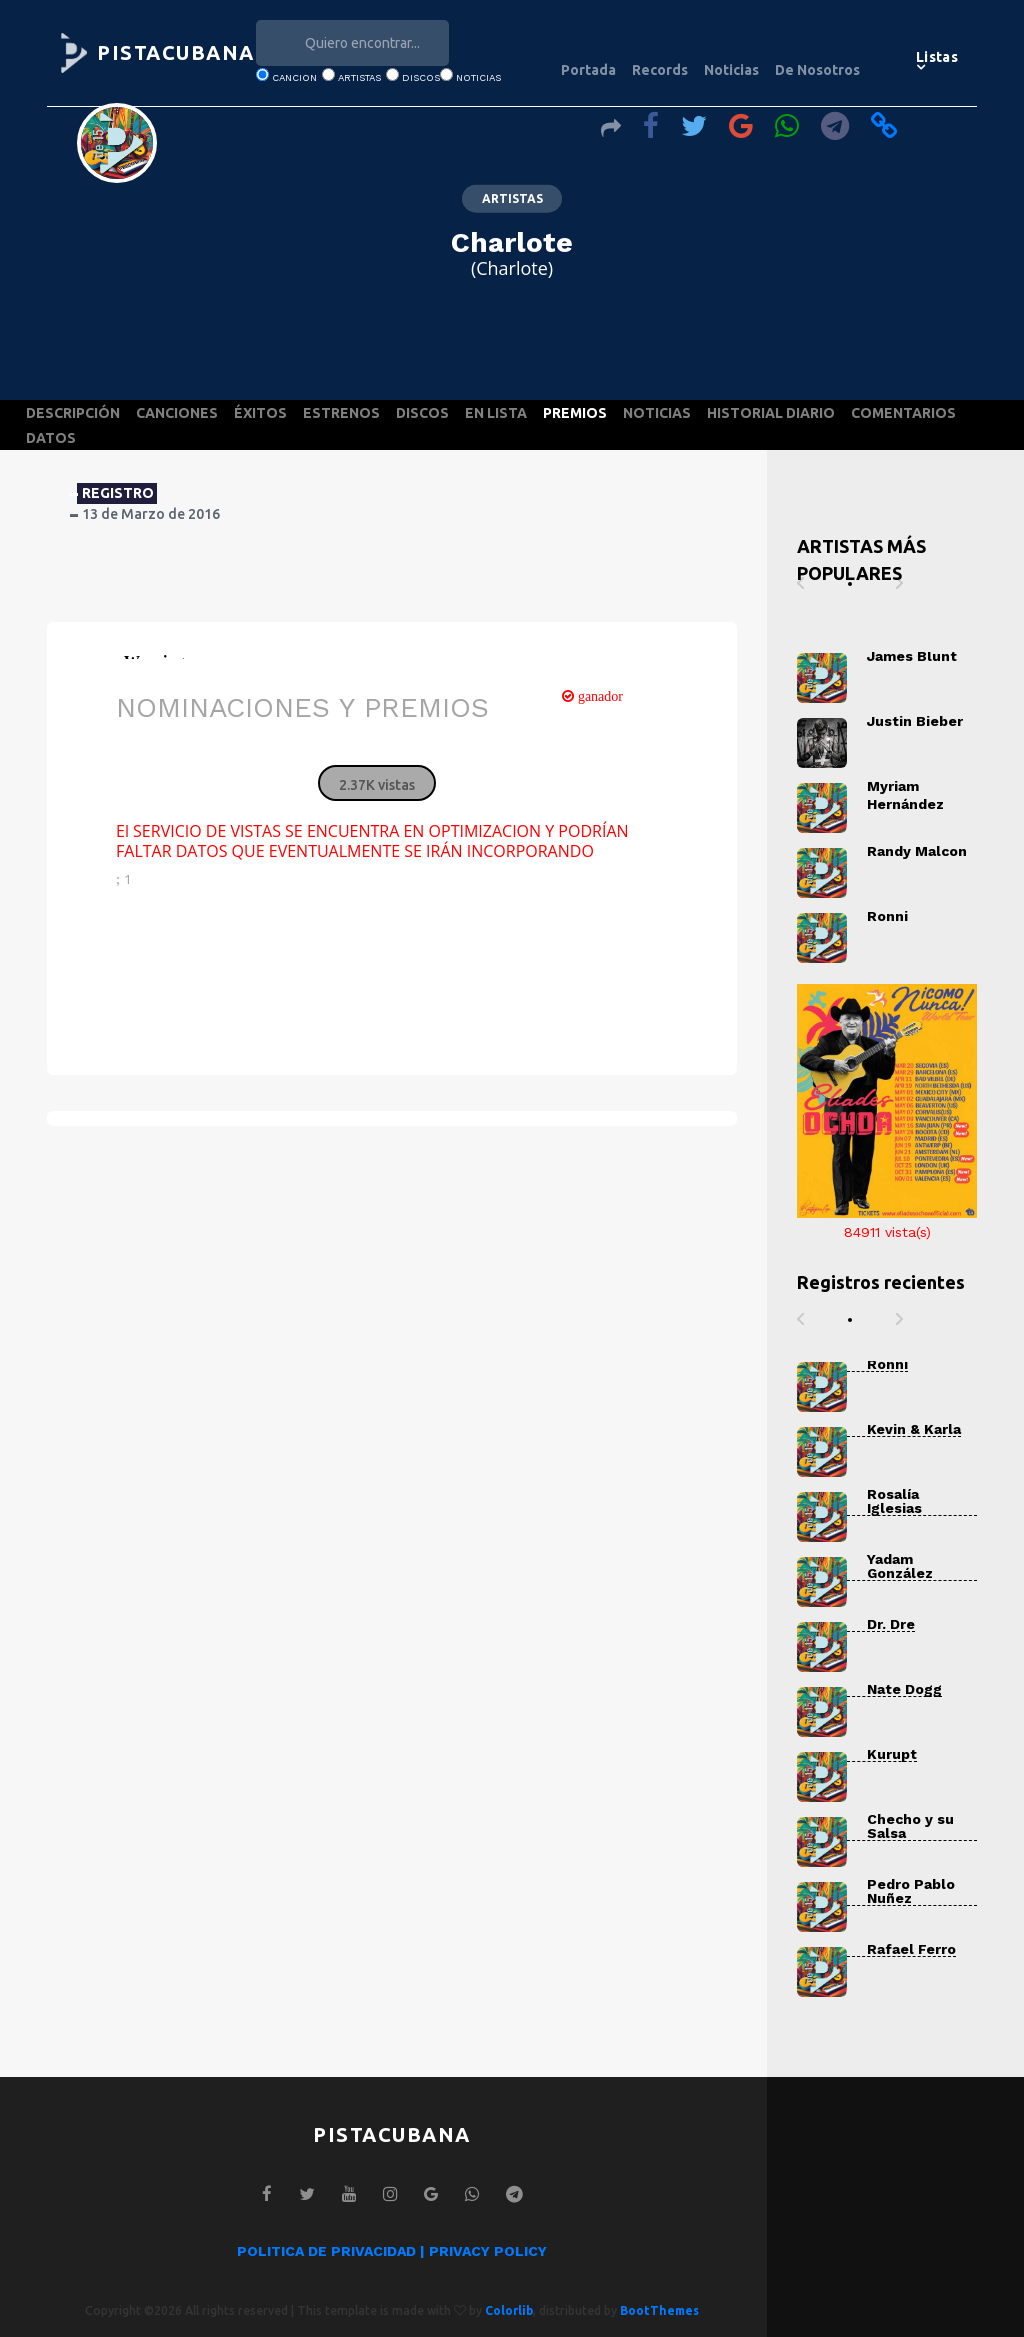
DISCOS (422, 413)
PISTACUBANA (176, 52)
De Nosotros (817, 70)
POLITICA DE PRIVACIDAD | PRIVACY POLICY (392, 2251)
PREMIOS (575, 413)
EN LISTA (496, 413)
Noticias (731, 70)
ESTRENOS (341, 413)
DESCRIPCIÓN (73, 413)
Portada (588, 70)
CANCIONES (177, 413)
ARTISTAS (512, 198)
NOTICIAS (657, 413)
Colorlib (509, 2310)
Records (660, 70)
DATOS (51, 438)
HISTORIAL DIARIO (771, 413)
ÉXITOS (260, 413)
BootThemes (659, 2310)
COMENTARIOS (903, 413)
